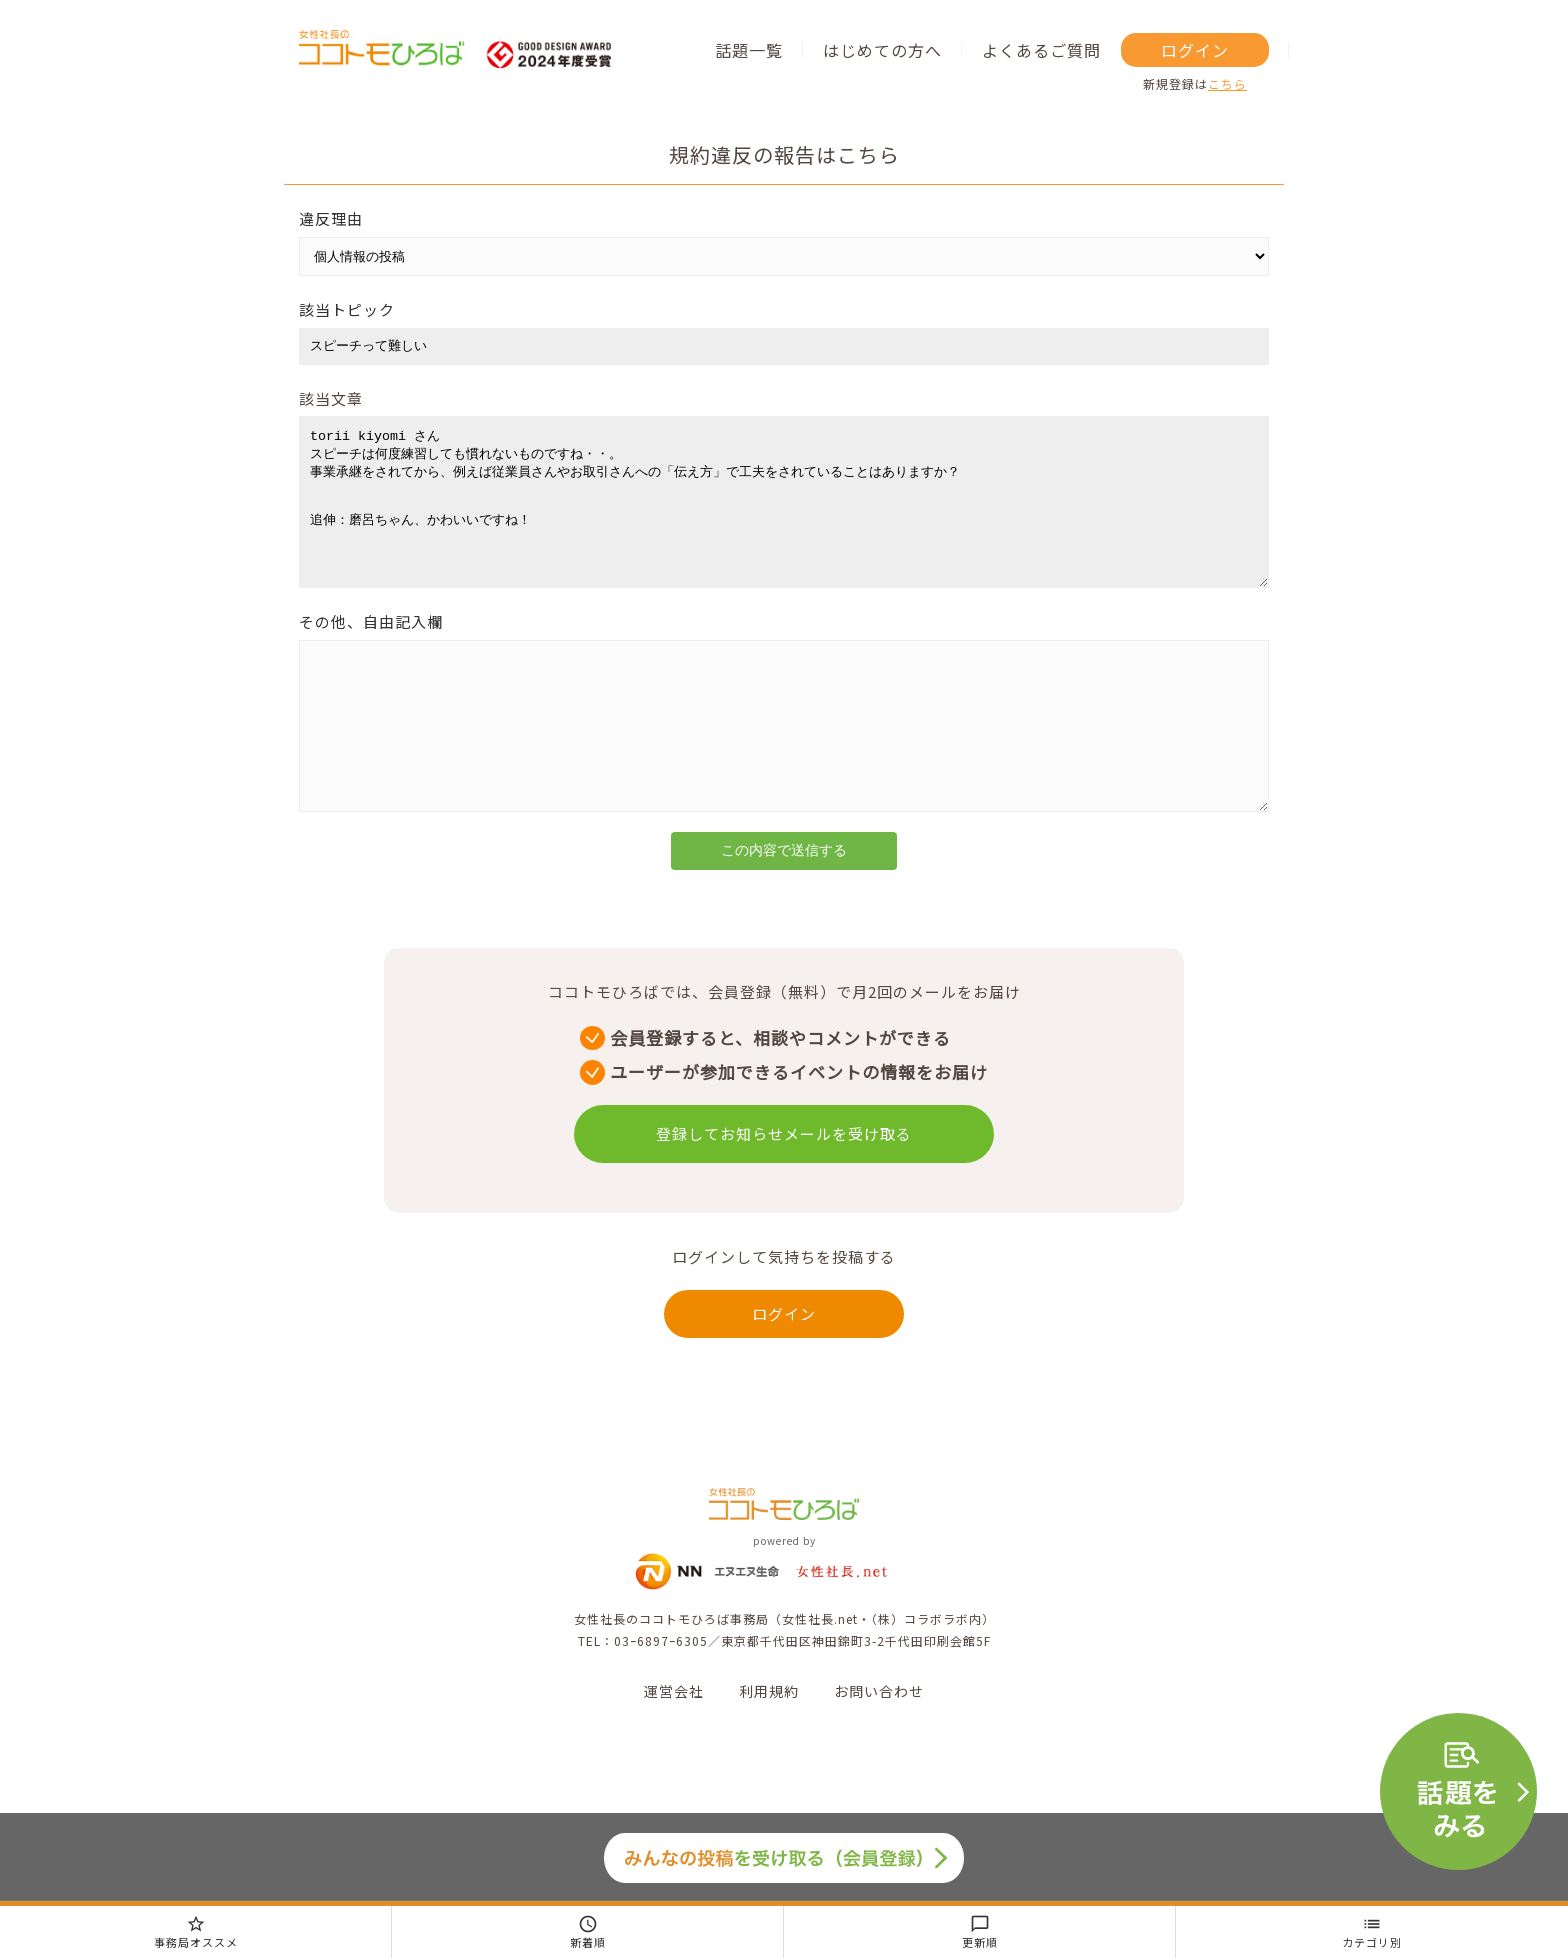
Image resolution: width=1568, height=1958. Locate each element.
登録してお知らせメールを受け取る (784, 1193)
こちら (1227, 83)
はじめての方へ (882, 50)
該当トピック (347, 309)
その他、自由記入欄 (371, 651)
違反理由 (331, 218)
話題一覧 (749, 50)
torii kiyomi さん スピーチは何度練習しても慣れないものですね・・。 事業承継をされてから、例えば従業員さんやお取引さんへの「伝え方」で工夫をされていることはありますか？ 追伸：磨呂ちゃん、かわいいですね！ (784, 517)
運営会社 (674, 1751)
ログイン (1195, 50)
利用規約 (769, 1751)
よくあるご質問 (1041, 50)
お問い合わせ (879, 1751)
